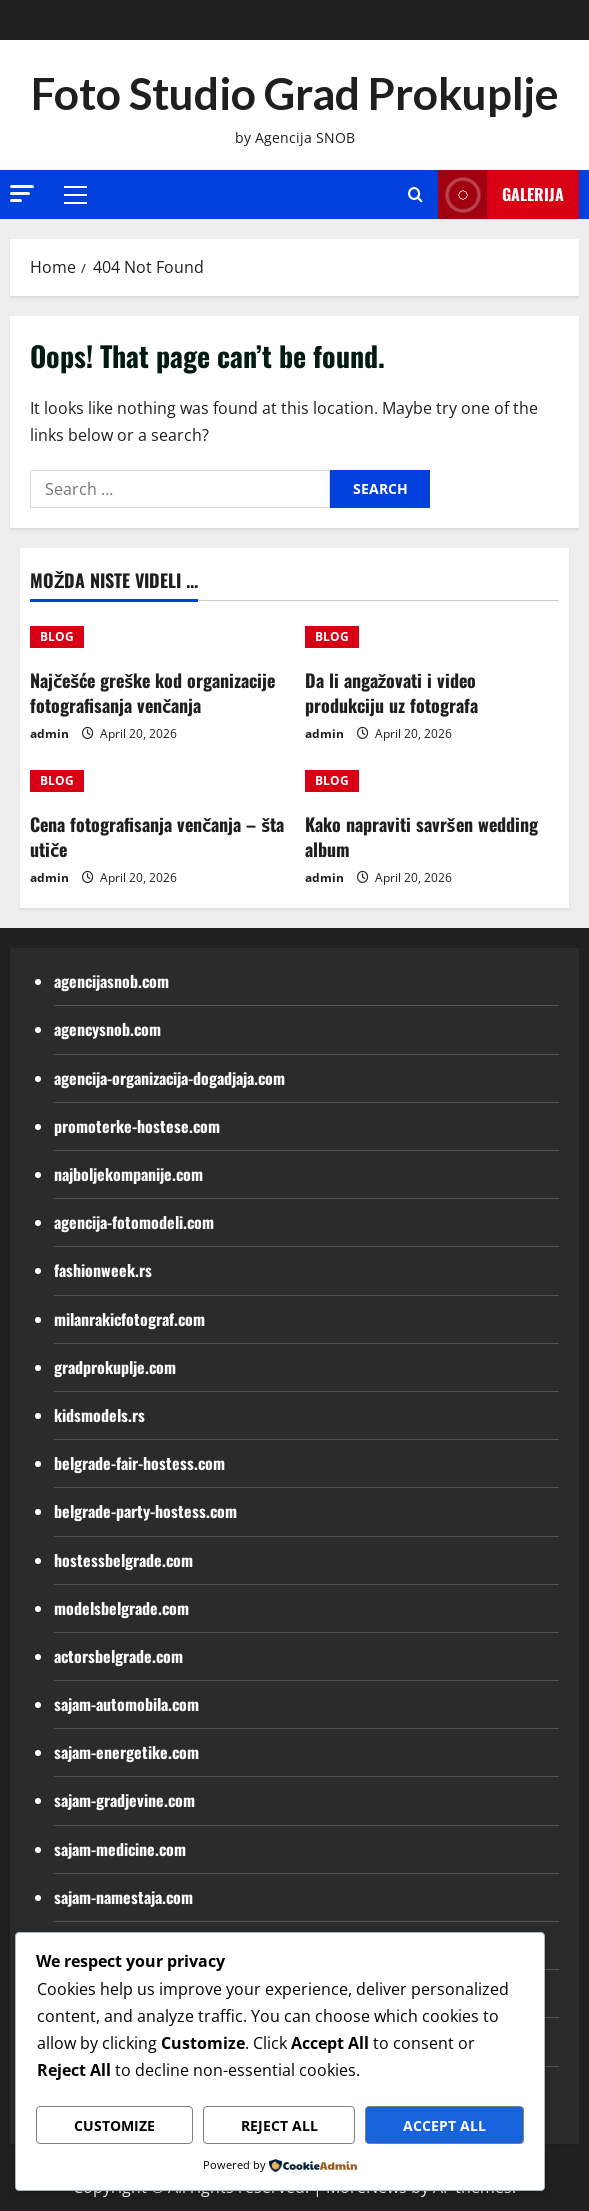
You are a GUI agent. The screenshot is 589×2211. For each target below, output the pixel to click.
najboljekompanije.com (128, 1174)
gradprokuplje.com (115, 1367)
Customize (114, 2125)
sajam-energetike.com (126, 1752)
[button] (22, 193)
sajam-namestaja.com (123, 1897)
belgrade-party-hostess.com (145, 1511)
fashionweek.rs (103, 1270)
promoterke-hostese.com (137, 1126)
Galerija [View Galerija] (501, 194)
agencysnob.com (107, 1029)
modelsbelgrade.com (121, 1608)
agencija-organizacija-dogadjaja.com (169, 1078)
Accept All (444, 2125)
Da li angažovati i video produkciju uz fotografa (391, 692)
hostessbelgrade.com (123, 1560)
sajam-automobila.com (126, 1704)
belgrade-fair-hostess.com (139, 1463)
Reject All (279, 2125)
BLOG (57, 636)
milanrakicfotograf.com (129, 1319)
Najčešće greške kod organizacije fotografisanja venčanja (152, 692)
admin (49, 733)
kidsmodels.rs (99, 1415)
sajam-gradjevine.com (124, 1800)
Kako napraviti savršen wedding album (421, 836)
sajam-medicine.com (120, 1849)
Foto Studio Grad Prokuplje (295, 93)
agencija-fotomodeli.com (134, 1222)
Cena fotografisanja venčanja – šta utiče (157, 836)
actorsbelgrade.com (118, 1656)
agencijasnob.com (111, 981)
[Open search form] (415, 194)
